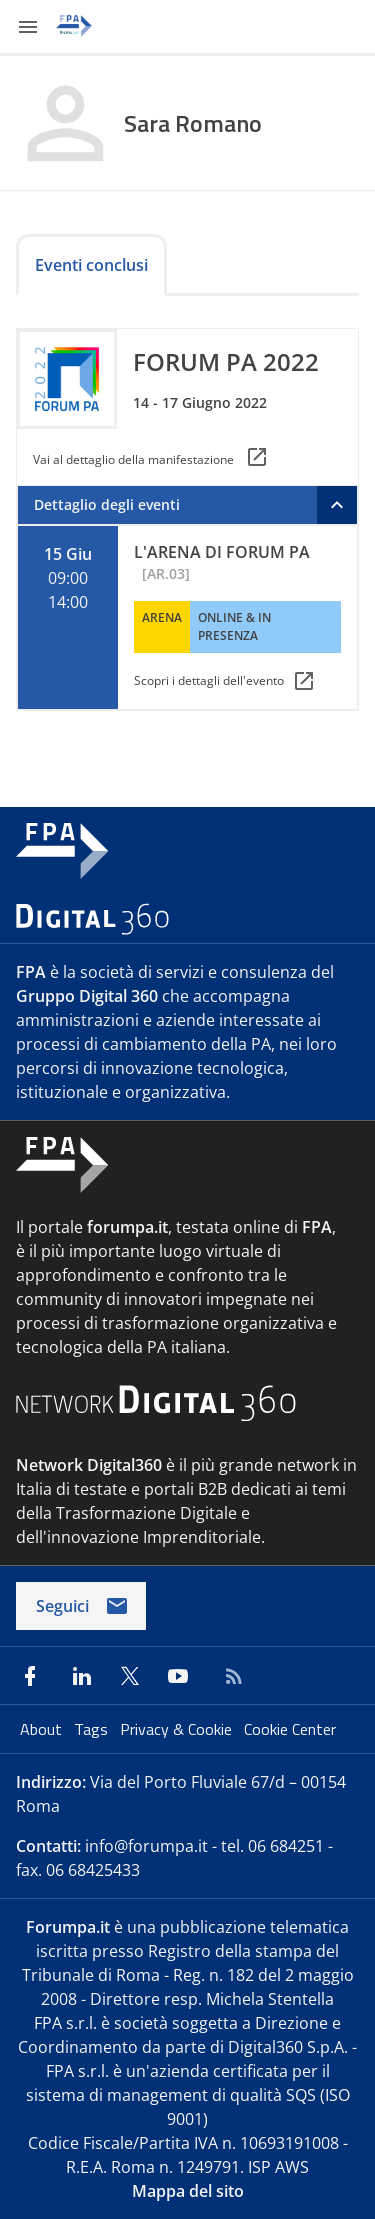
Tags (93, 1729)
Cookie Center (290, 1729)
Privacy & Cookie (178, 1729)
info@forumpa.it (146, 1846)
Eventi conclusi (91, 265)
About (43, 1729)
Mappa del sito (188, 2191)
